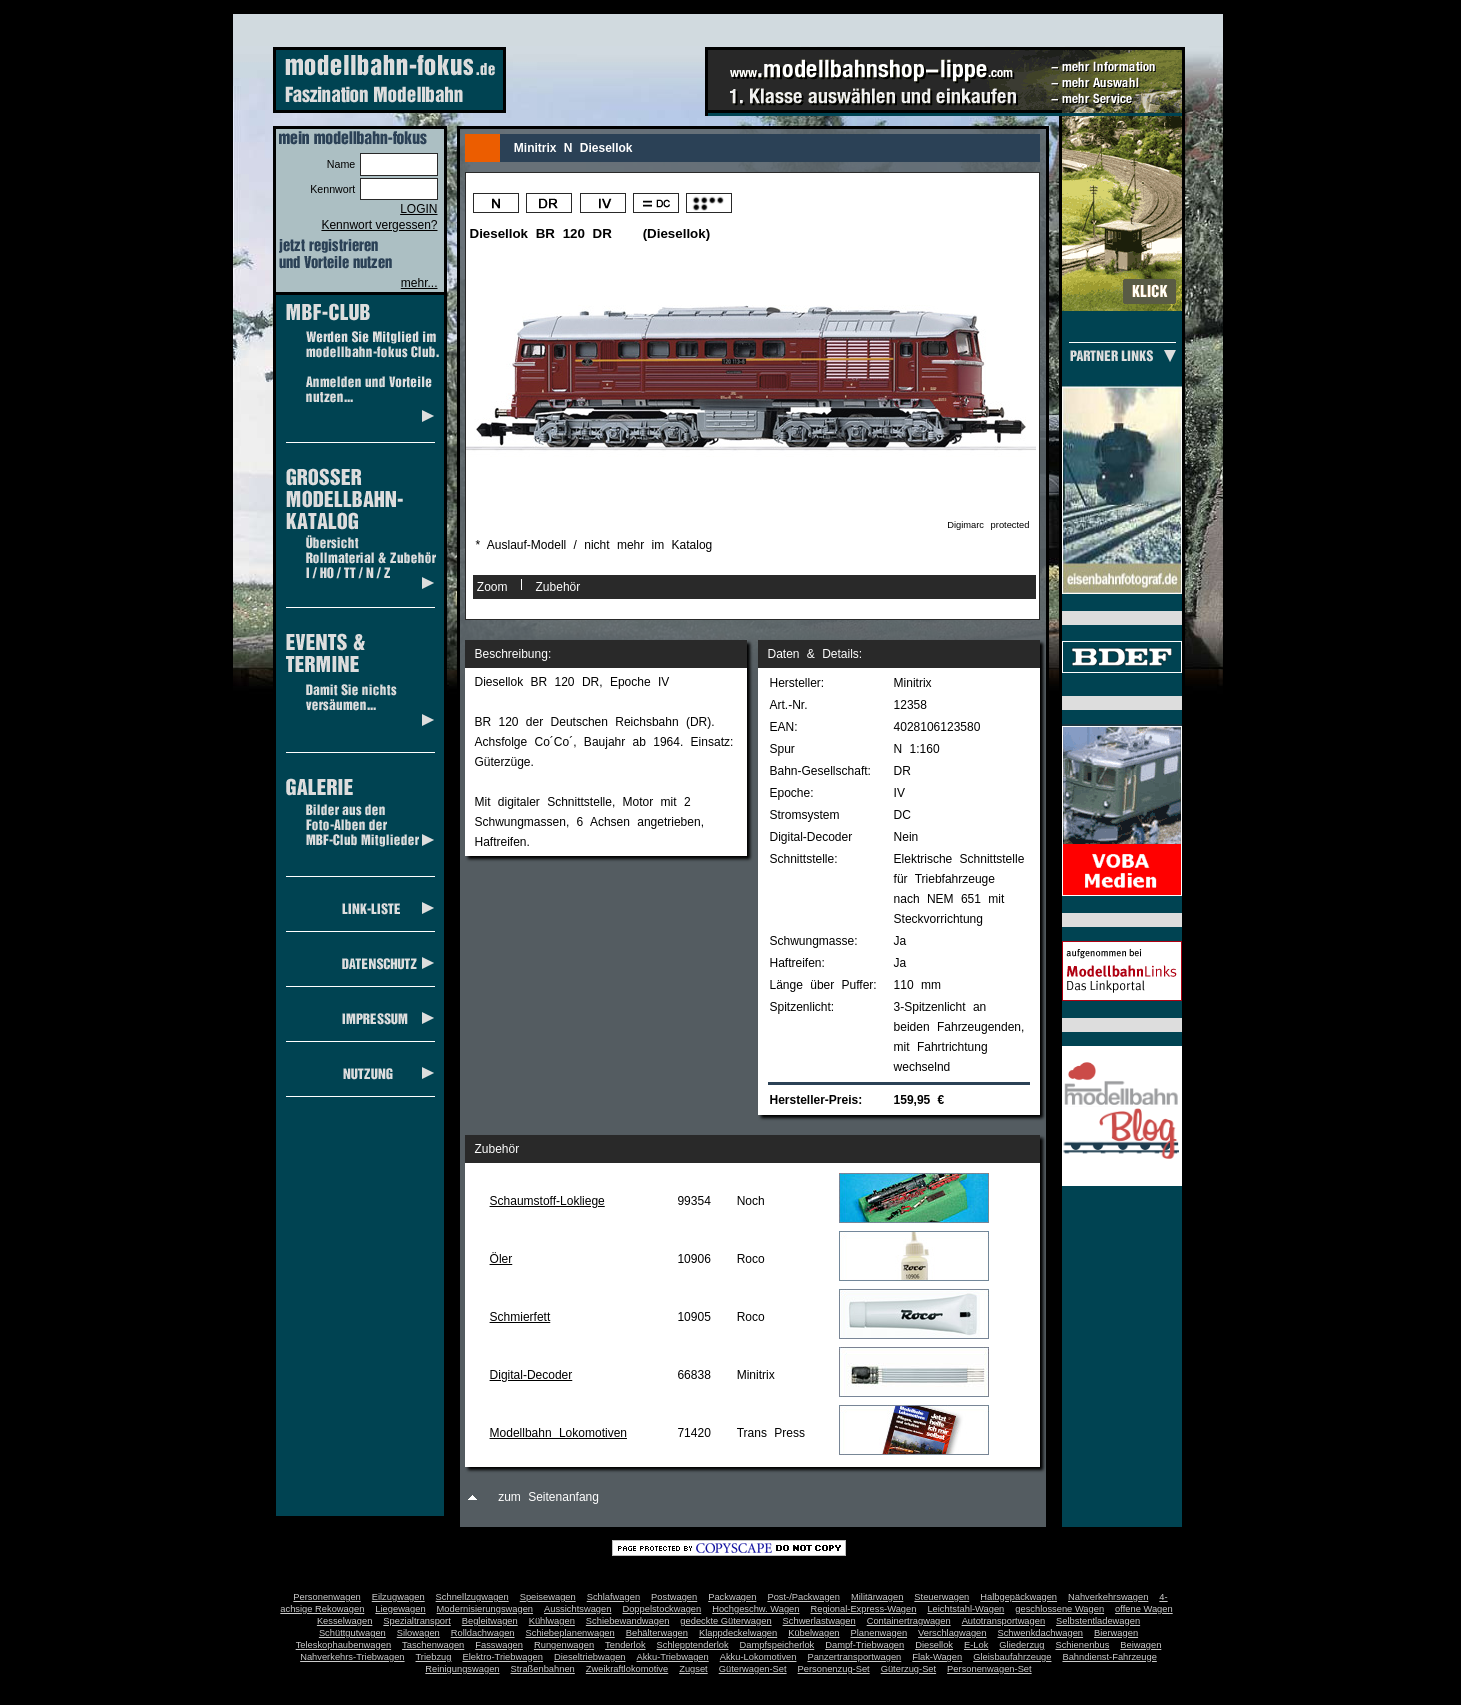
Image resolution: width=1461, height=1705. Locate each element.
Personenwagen (326, 1597)
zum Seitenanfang (548, 1497)
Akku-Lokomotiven (758, 1657)
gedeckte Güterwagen (725, 1621)
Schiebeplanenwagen (570, 1633)
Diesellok (934, 1645)
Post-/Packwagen (803, 1597)
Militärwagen (877, 1597)
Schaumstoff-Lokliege (547, 1201)
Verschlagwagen (952, 1633)
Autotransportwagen (1004, 1621)
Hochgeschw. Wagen (755, 1609)
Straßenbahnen (543, 1669)
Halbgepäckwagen (1018, 1597)
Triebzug (434, 1657)
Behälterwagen (657, 1633)
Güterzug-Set (908, 1669)
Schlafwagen (613, 1597)
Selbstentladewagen (1098, 1621)
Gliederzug (1021, 1645)
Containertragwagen (909, 1621)
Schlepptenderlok (693, 1645)
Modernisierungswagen (485, 1609)
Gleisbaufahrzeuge (1012, 1657)
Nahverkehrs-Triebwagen (352, 1657)
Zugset (693, 1669)
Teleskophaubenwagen (343, 1645)
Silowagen (418, 1633)
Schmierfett (520, 1317)
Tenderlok (625, 1645)
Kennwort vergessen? (379, 225)
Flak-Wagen (937, 1657)
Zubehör (558, 587)
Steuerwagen (941, 1597)
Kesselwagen (345, 1621)
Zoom (492, 587)
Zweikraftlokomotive (627, 1669)
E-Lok (976, 1645)
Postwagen (674, 1597)
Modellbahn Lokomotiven (558, 1433)
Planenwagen (879, 1633)
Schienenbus (1082, 1645)
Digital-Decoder (531, 1375)
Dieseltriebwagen (590, 1657)
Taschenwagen (433, 1645)
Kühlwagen (552, 1621)
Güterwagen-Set (753, 1669)
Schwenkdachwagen (1040, 1633)
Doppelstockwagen (661, 1609)
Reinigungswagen (462, 1669)
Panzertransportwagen (854, 1657)
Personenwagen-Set (989, 1669)
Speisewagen (548, 1597)
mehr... (419, 283)
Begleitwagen (490, 1621)
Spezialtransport (416, 1621)
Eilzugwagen (398, 1597)
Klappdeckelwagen (738, 1633)
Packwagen (732, 1597)
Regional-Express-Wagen (863, 1609)
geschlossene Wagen (1059, 1609)
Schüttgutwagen (352, 1633)
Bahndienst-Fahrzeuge (1109, 1657)
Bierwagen (1116, 1633)
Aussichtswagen (577, 1609)
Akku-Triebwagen (672, 1657)
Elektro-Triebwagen (502, 1657)
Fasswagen (499, 1645)
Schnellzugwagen (472, 1597)
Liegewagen (400, 1609)
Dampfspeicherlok (777, 1645)
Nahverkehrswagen (1108, 1597)
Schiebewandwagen (628, 1621)
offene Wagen (1144, 1609)
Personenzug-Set (834, 1669)
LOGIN (418, 209)
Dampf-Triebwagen (864, 1645)
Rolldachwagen (483, 1633)
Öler (501, 1259)
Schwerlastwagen (819, 1621)
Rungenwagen (564, 1645)
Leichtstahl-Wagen (965, 1609)
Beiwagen (1140, 1645)
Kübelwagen (813, 1633)
